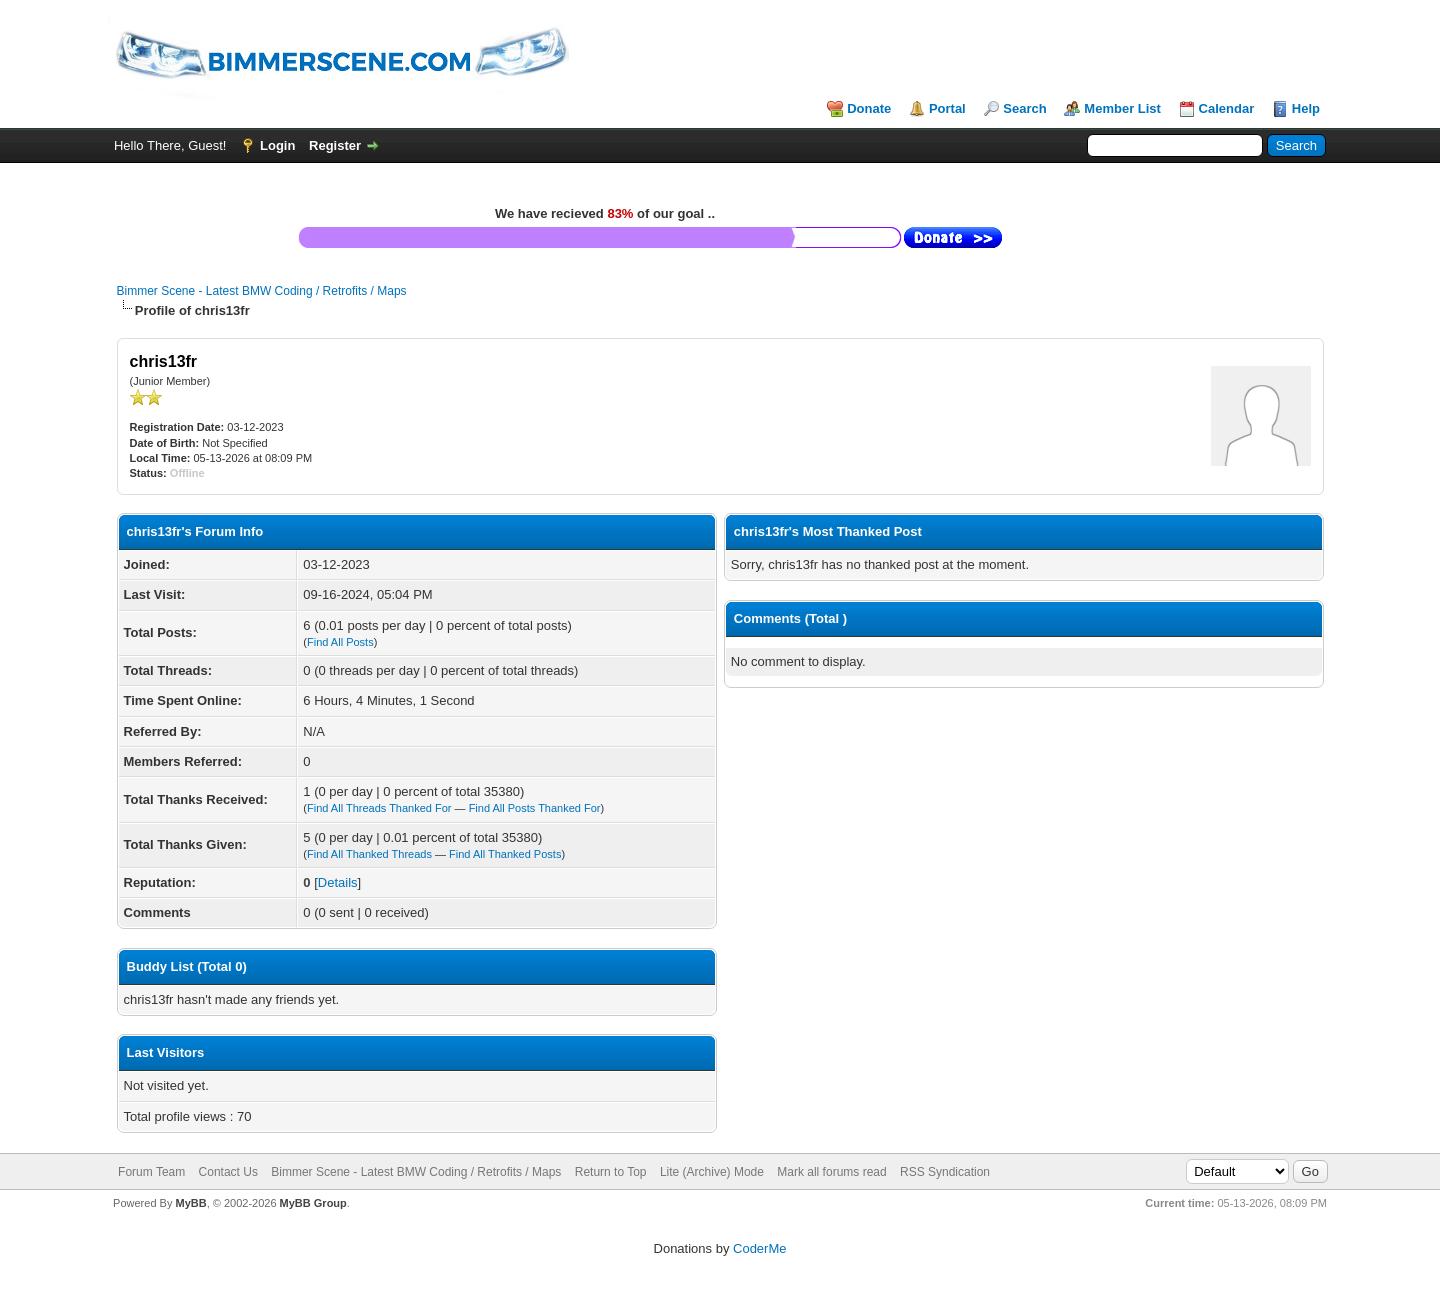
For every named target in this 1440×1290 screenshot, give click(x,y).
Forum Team (151, 1172)
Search (1024, 108)
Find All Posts (340, 642)
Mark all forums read (831, 1172)
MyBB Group (313, 1203)
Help (1306, 108)
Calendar (1227, 108)
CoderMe (759, 1248)
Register (335, 145)
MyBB (190, 1203)
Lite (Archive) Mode (712, 1172)
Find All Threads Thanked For (379, 808)
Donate (869, 108)
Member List (1122, 108)
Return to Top (611, 1172)
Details (338, 882)
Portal (947, 108)
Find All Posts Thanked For (535, 808)
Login (277, 145)
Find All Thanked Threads (369, 854)
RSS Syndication (945, 1172)
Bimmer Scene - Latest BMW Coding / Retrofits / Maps (262, 291)
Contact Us (228, 1172)
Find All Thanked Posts (505, 854)
